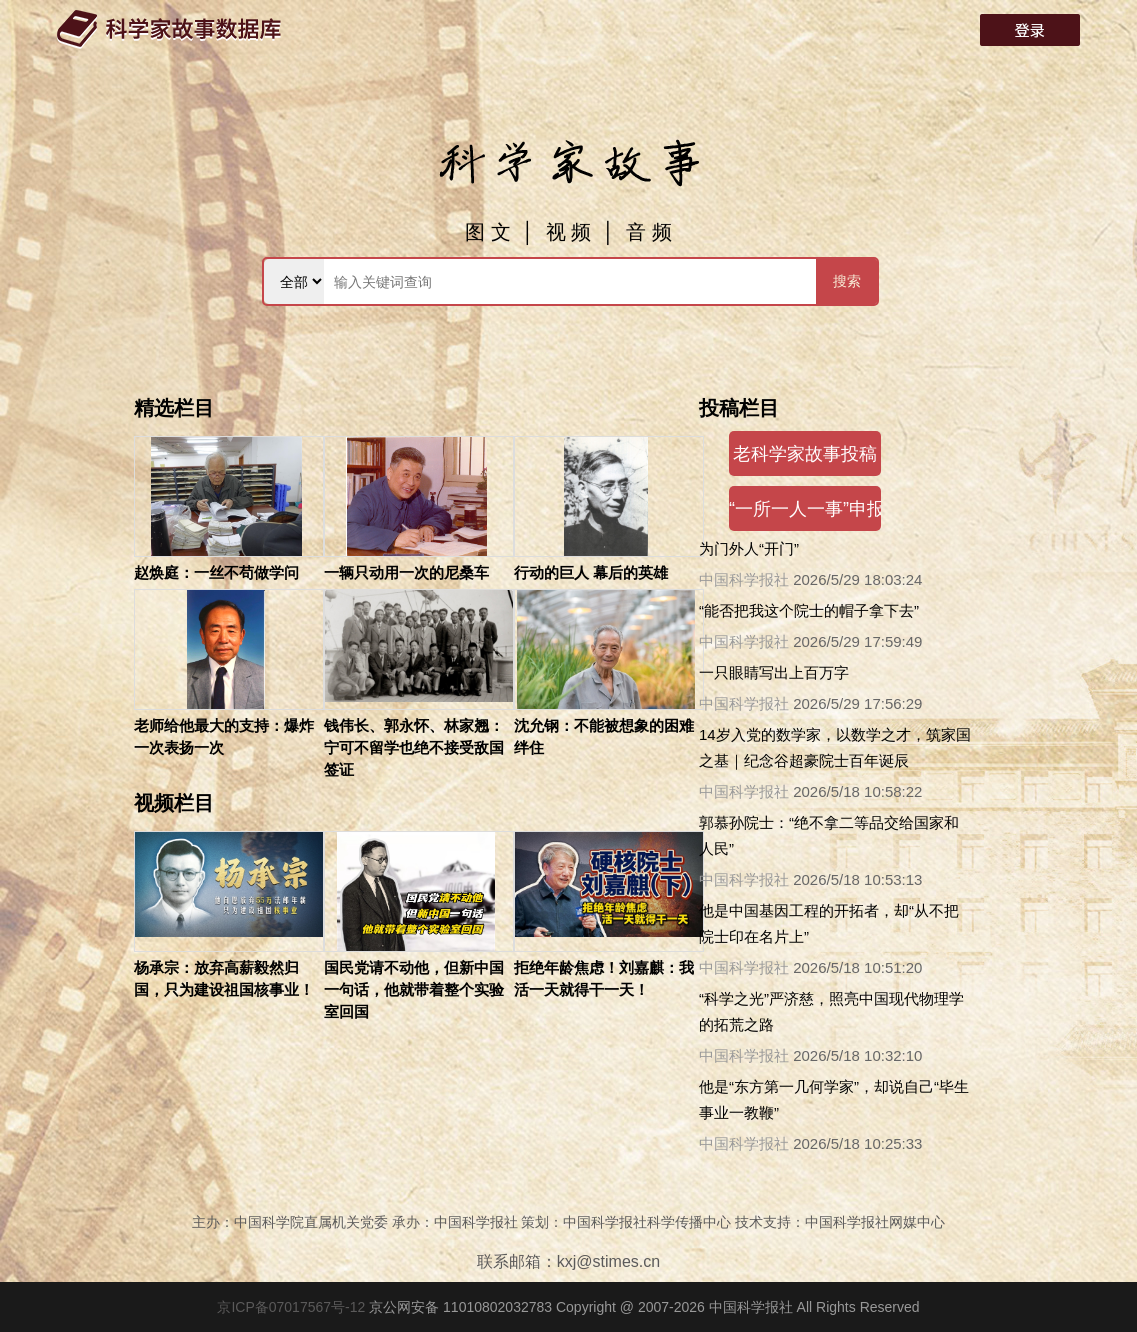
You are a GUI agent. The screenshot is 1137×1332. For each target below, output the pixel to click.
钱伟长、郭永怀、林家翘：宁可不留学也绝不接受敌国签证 (414, 747)
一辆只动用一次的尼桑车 (406, 572)
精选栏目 (174, 408)
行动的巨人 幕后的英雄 (591, 572)
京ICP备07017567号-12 (293, 1307)
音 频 (649, 232)
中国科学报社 (744, 579)
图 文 (488, 232)
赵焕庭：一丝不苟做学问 (216, 572)
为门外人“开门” (749, 548)
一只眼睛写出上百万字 (774, 672)
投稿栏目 (739, 408)
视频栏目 (174, 803)
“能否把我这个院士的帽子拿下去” (809, 610)
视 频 (569, 232)
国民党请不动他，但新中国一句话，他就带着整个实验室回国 (414, 989)
